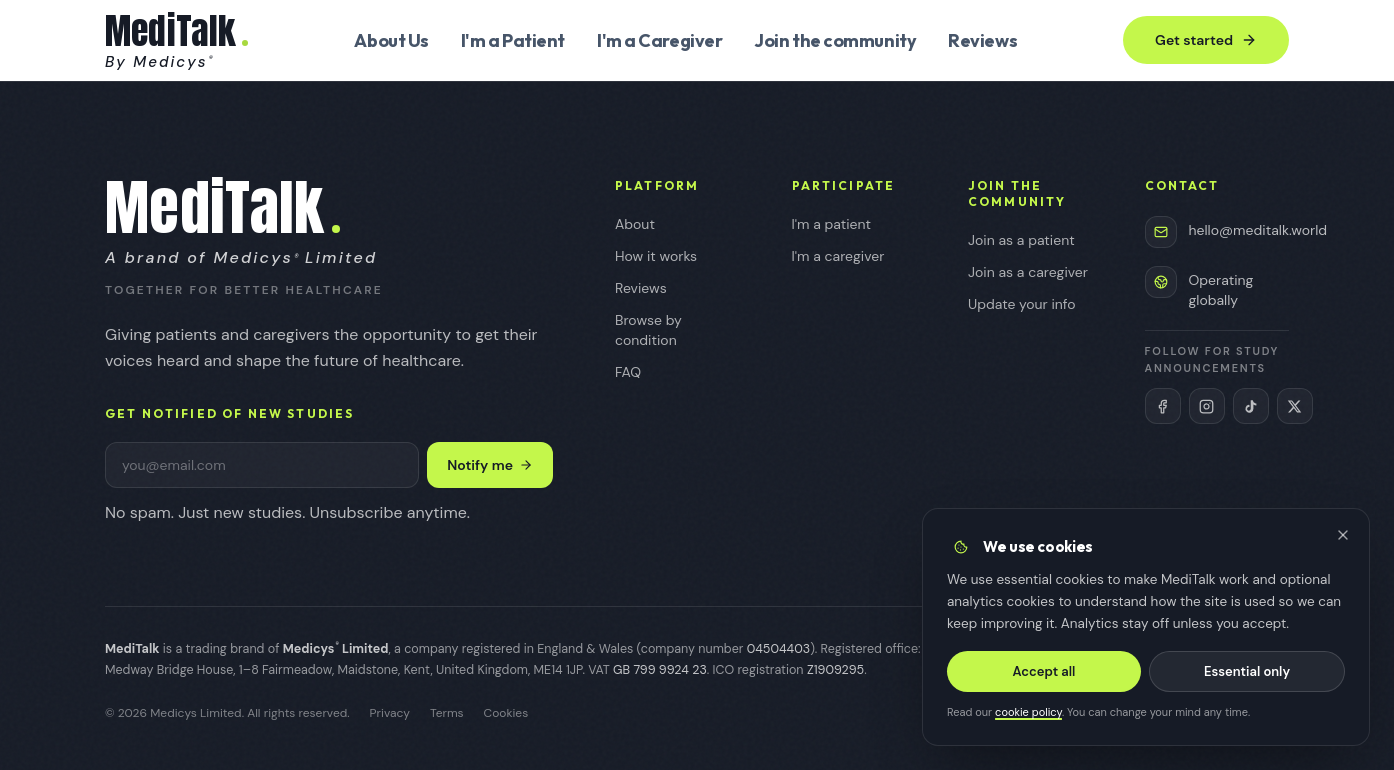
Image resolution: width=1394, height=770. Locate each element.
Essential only (1247, 671)
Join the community (835, 40)
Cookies (506, 713)
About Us (391, 40)
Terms (447, 713)
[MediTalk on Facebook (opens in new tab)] (1163, 406)
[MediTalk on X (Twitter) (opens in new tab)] (1295, 406)
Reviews (982, 40)
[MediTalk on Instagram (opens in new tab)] (1207, 406)
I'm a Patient (513, 40)
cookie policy (1028, 713)
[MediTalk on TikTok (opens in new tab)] (1251, 406)
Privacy (390, 713)
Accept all (1044, 671)
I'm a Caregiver (659, 40)
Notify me (490, 465)
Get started (1206, 40)
